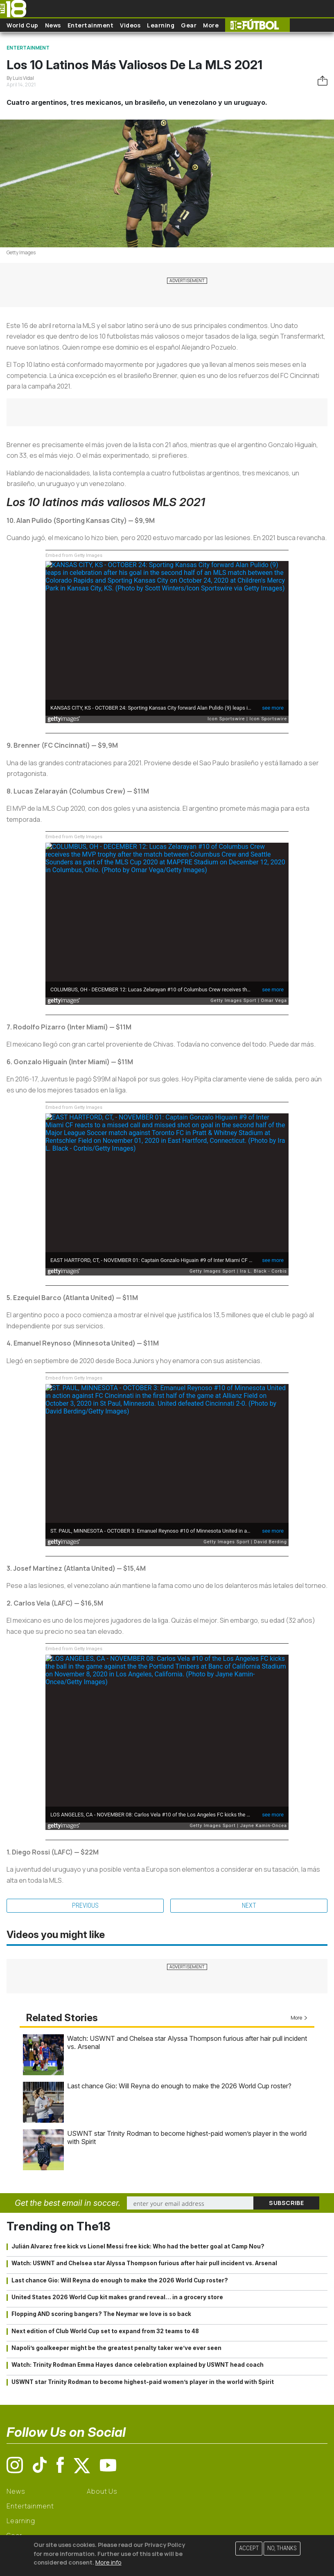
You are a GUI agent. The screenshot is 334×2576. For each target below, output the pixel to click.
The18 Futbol (257, 25)
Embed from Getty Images (73, 555)
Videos (130, 25)
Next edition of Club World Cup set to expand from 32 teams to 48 (105, 2331)
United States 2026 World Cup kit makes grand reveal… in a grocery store (117, 2297)
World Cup (22, 25)
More (211, 25)
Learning (160, 25)
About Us (102, 2491)
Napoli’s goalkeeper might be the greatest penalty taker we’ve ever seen (116, 2348)
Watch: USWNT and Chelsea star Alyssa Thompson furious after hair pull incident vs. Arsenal (144, 2263)
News (53, 25)
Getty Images (21, 252)
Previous (85, 1905)
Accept (249, 2548)
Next (249, 1905)
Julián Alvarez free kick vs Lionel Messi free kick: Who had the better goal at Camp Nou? (137, 2246)
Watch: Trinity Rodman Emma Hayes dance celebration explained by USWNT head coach (137, 2364)
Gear (188, 25)
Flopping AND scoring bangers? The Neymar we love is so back (101, 2314)
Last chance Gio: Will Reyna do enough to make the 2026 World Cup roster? (179, 2086)
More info (108, 2562)
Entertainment (91, 25)
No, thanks (282, 2548)
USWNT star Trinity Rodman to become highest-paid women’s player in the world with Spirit (142, 2382)
